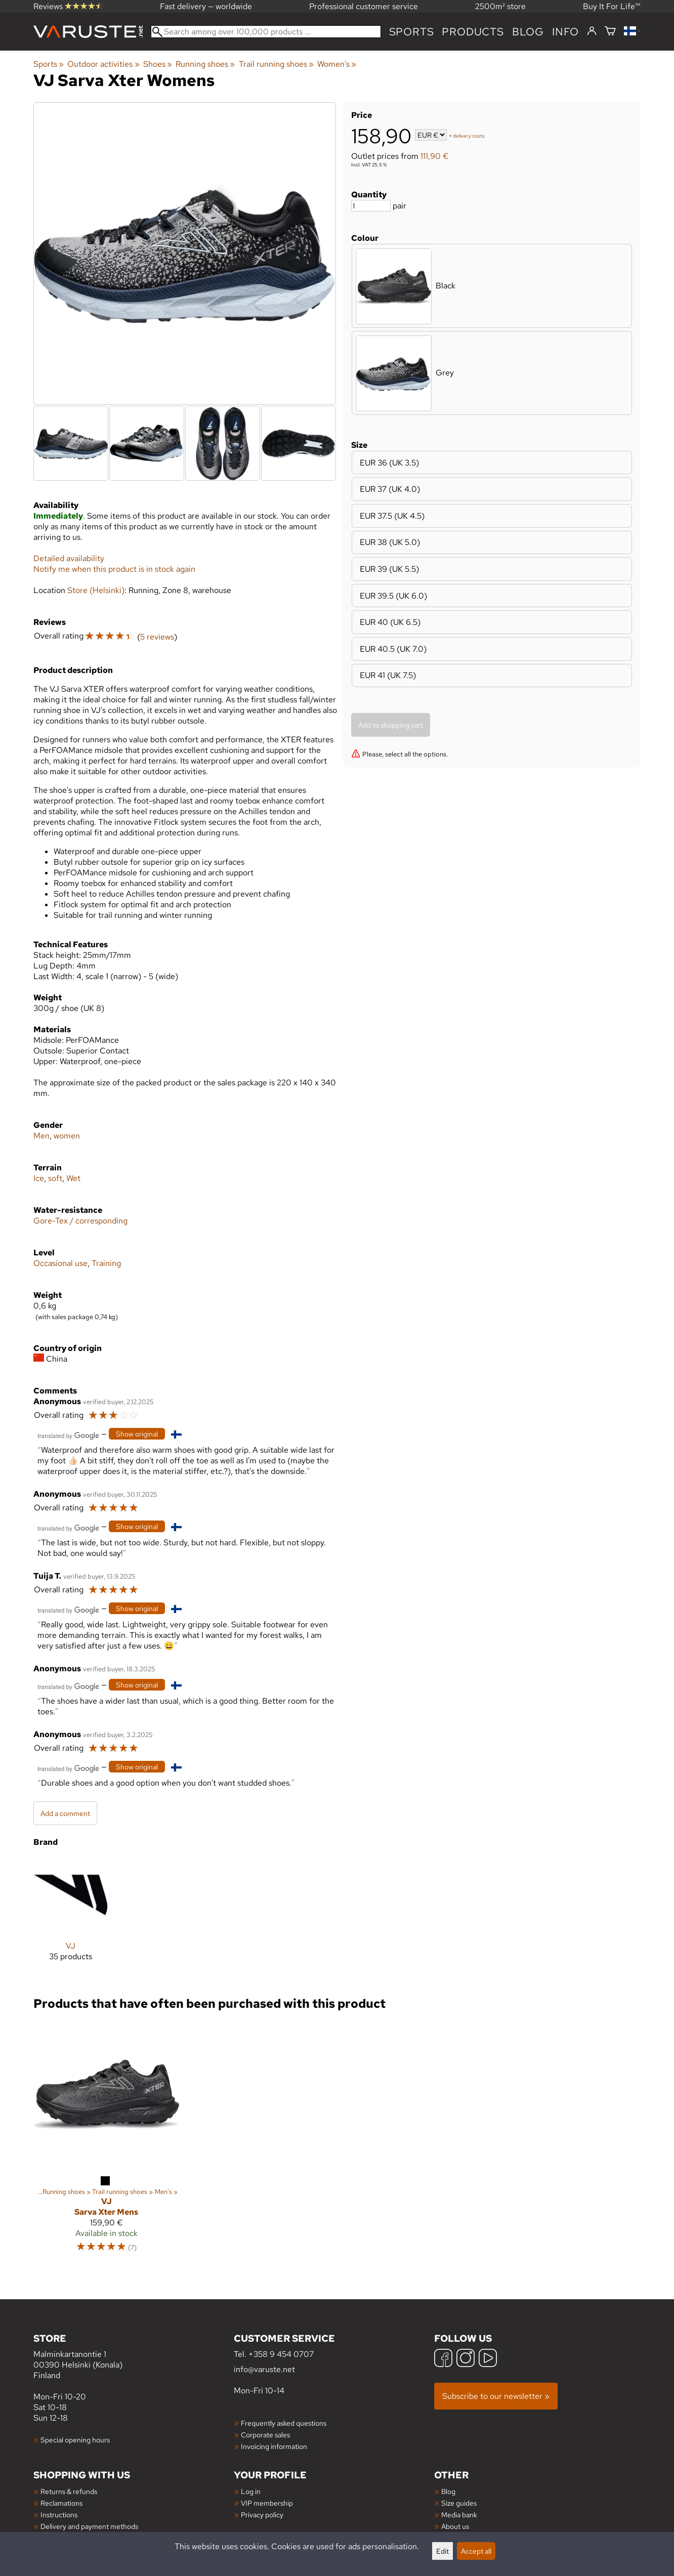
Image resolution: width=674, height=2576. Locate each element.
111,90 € (434, 156)
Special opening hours (75, 2439)
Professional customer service (363, 6)
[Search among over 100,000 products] (266, 31)
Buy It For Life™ (612, 6)
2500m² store (500, 6)
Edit (442, 2551)
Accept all (476, 2551)
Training (106, 1263)
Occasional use (60, 1263)
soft (55, 1178)
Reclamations (61, 2503)
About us (455, 2526)
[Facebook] (443, 2359)
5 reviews (157, 636)
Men (41, 1135)
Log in (251, 2491)
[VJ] (70, 1917)
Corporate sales (265, 2434)
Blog (448, 2491)
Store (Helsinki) (95, 590)
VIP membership (267, 2503)
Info (565, 31)
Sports (411, 31)
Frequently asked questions (283, 2423)
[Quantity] (371, 206)
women (67, 1135)
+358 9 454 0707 (281, 2354)
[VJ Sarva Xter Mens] (106, 2141)
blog (528, 31)
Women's (336, 64)
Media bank (459, 2514)
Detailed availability (68, 558)
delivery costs (469, 136)
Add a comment (65, 1813)
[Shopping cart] (610, 31)
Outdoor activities (103, 64)
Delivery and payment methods (89, 2526)
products (472, 31)
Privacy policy (262, 2514)
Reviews (68, 6)
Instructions (58, 2514)
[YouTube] (488, 2359)
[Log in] (592, 31)
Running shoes (205, 64)
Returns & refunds (68, 2491)
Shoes (157, 64)
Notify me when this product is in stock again (114, 569)
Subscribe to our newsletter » (496, 2396)
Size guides (459, 2503)
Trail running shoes (276, 64)
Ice (38, 1178)
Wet (73, 1178)
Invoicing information (274, 2446)
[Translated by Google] (68, 1434)
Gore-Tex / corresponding (80, 1220)
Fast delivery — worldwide (206, 6)
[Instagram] (465, 2359)
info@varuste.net (264, 2369)
